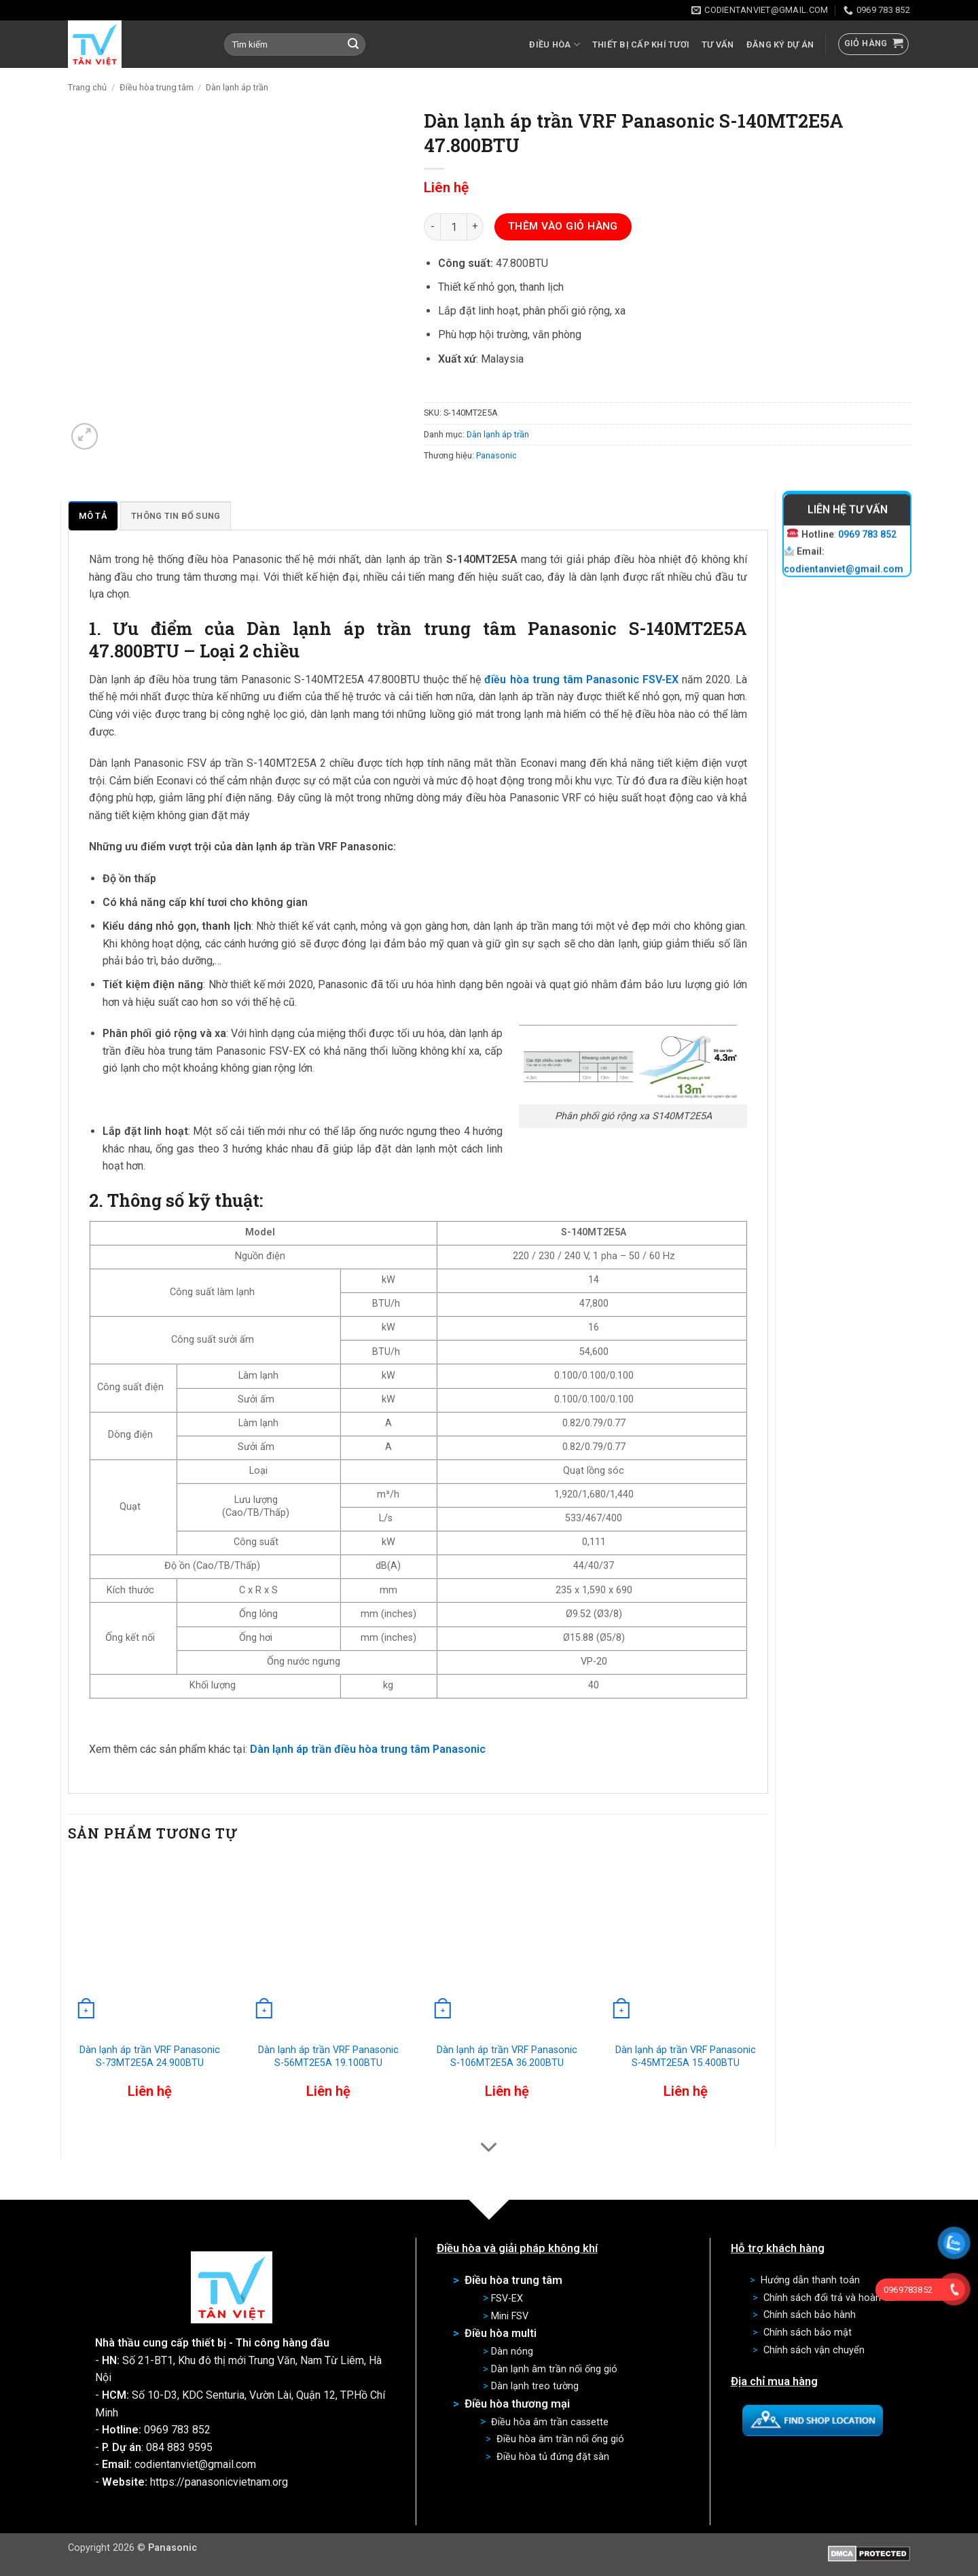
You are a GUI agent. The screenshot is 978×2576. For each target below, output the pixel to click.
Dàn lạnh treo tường (535, 2386)
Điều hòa (554, 44)
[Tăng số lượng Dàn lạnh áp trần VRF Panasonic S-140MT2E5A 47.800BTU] (475, 226)
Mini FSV (509, 2316)
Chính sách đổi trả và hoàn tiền (831, 2298)
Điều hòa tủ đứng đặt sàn (552, 2457)
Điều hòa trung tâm (157, 87)
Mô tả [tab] (93, 516)
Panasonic (496, 455)
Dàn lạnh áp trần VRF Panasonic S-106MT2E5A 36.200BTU (507, 2056)
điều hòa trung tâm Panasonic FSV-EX (581, 679)
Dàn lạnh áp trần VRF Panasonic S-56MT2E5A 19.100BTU (328, 2056)
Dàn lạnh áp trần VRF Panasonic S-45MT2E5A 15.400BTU (685, 2056)
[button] (873, 44)
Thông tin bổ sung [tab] (175, 516)
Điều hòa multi (501, 2333)
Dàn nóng (512, 2351)
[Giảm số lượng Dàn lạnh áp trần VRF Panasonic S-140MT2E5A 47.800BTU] (432, 226)
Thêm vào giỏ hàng (563, 226)
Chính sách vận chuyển (814, 2350)
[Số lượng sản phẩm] (453, 226)
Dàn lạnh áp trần (237, 87)
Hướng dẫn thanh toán (810, 2280)
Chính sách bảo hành (809, 2315)
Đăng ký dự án (780, 44)
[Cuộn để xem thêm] (489, 2148)
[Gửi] (353, 44)
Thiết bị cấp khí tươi (640, 44)
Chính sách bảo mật (807, 2332)
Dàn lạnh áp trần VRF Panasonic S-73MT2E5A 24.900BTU (149, 2056)
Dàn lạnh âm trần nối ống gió (554, 2369)
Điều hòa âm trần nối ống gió (560, 2439)
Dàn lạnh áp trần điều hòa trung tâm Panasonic (368, 1749)
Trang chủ (87, 87)
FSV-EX (507, 2298)
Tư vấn (718, 44)
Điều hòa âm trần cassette (550, 2422)
